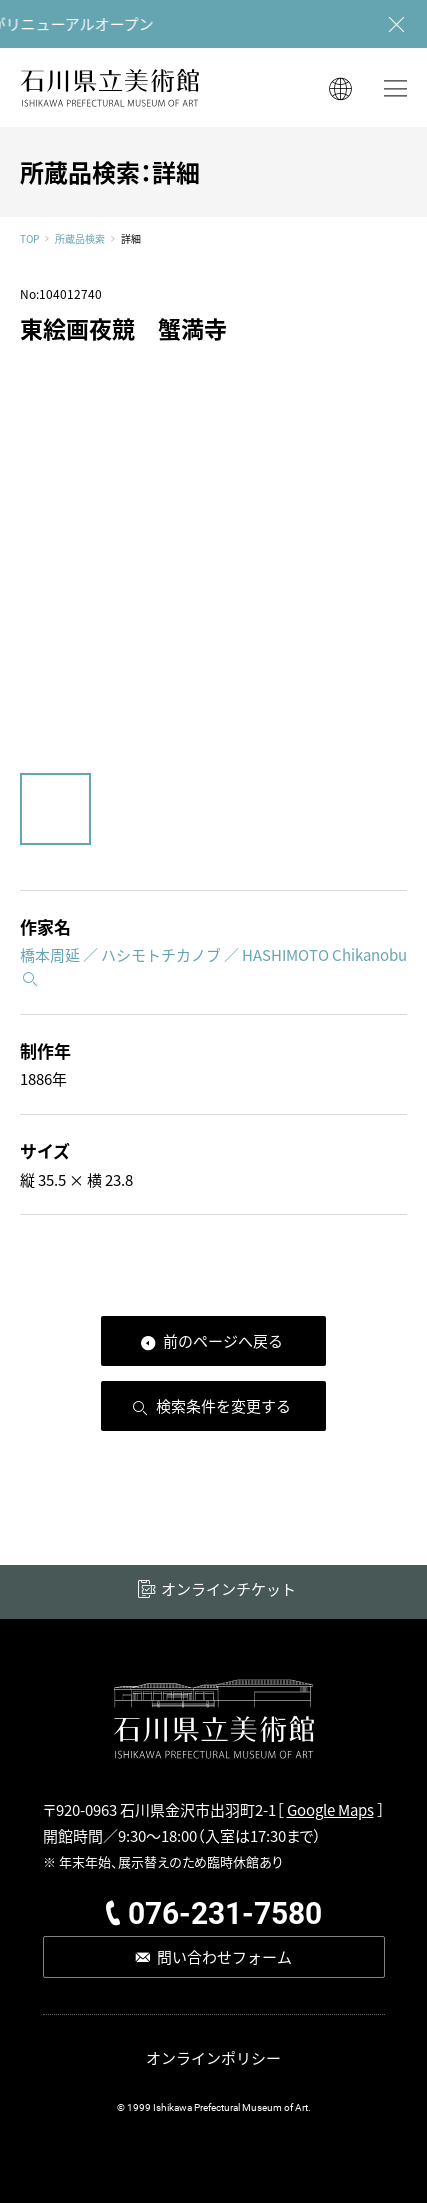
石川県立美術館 (110, 87)
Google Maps (330, 1809)
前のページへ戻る (223, 1340)
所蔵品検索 (80, 239)
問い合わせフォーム (224, 1956)
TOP (29, 239)
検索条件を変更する (223, 1405)
